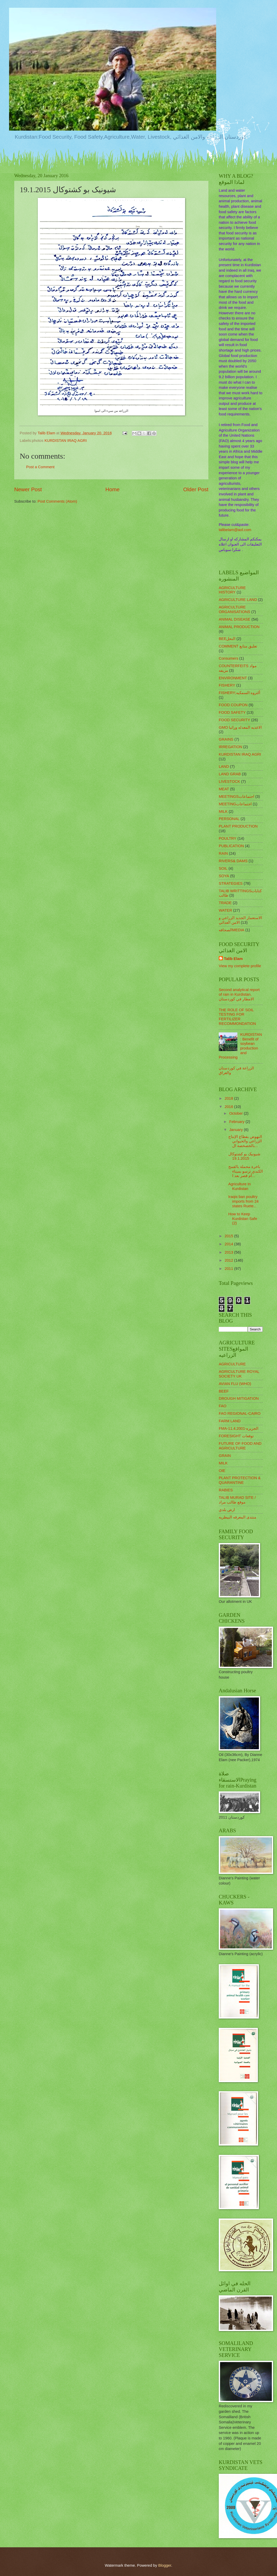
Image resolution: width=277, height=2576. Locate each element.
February (237, 1122)
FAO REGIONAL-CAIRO (239, 1413)
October (236, 1113)
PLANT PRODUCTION (238, 826)
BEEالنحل (227, 639)
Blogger (164, 2565)
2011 (229, 1269)
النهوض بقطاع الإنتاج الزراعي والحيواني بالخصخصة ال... (245, 1141)
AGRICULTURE (232, 1364)
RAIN (223, 853)
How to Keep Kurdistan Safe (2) (242, 1218)
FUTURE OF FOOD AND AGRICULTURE (240, 1445)
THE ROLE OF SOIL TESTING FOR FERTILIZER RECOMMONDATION (237, 1017)
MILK (223, 811)
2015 (229, 1236)
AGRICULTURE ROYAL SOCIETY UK (239, 1373)
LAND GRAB (230, 774)
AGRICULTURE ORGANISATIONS (234, 609)
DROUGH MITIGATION (239, 1398)
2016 (229, 1107)
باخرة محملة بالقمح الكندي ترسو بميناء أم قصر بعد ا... (245, 1171)
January (236, 1130)
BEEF (224, 1391)
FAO (222, 1406)
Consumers (228, 658)
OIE (222, 1471)
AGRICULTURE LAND (238, 600)
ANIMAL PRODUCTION (239, 627)
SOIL (223, 868)
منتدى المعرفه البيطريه (237, 1517)
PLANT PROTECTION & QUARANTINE (240, 1480)
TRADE (225, 903)
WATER (225, 910)
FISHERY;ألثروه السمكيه (239, 693)
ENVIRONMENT (233, 678)
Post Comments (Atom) (57, 501)
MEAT (224, 789)
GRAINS (226, 739)
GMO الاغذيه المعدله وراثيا (240, 727)
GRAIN (225, 1456)
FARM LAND (229, 1421)
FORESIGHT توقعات (236, 1436)
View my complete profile (240, 966)
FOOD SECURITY (234, 720)
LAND (224, 766)
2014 (229, 1244)
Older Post (195, 489)
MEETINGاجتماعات (235, 804)
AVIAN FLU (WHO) (235, 1384)
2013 (229, 1252)
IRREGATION (230, 747)
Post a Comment (40, 467)
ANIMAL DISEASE (234, 619)
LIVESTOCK (229, 781)
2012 (229, 1260)
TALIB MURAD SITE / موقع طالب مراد (237, 1499)
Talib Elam (233, 959)
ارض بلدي (227, 1510)
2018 (229, 1098)
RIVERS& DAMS (233, 861)
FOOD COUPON (233, 705)
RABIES (226, 1490)
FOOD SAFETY (232, 712)
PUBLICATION (231, 846)
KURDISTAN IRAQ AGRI (66, 440)
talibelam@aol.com (235, 530)
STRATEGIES (231, 883)
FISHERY (227, 685)
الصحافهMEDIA (231, 930)
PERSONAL (229, 819)
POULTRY (227, 838)
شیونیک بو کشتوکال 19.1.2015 (244, 1156)
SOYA (224, 876)
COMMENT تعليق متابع (238, 646)
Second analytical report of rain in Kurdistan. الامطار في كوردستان (239, 994)
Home (112, 489)
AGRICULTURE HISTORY (232, 590)
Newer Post (28, 489)
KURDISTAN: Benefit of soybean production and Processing (240, 1045)
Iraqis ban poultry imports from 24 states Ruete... (243, 1201)
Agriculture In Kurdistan (239, 1186)
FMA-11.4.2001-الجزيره (238, 1428)
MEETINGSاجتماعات (236, 796)
